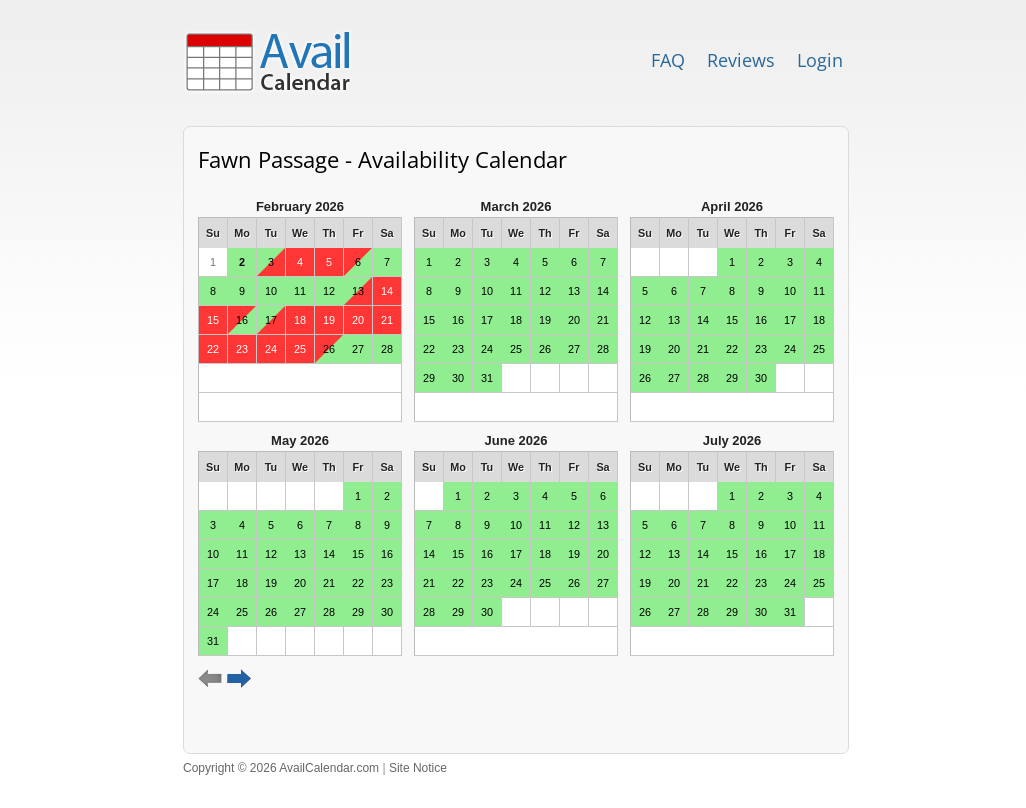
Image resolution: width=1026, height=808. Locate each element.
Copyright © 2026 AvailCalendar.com (281, 768)
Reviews (741, 60)
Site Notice (418, 768)
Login (820, 60)
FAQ (668, 60)
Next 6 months (239, 679)
